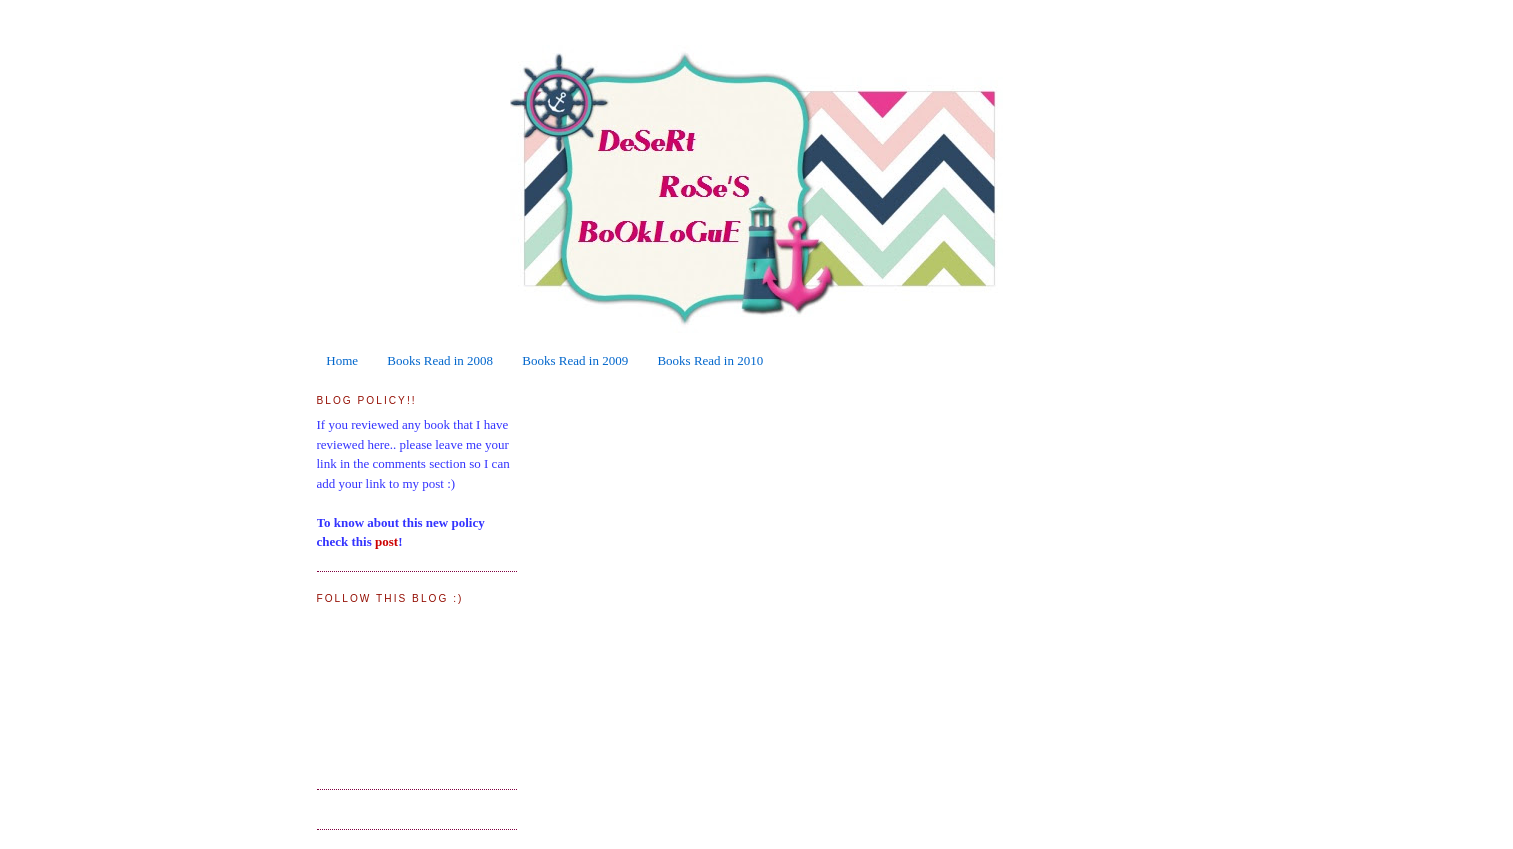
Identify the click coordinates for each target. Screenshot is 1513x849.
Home (342, 360)
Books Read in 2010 (710, 360)
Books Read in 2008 (440, 360)
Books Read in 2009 (575, 360)
